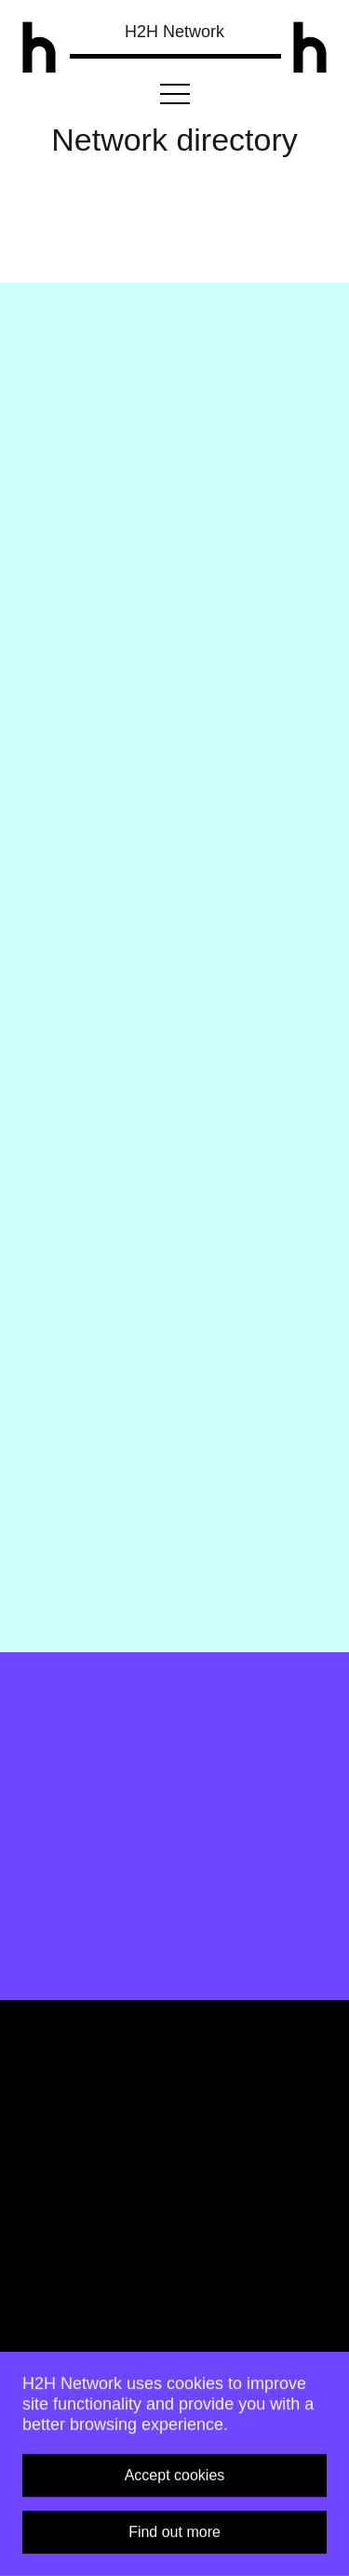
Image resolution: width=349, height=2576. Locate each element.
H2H (174, 31)
